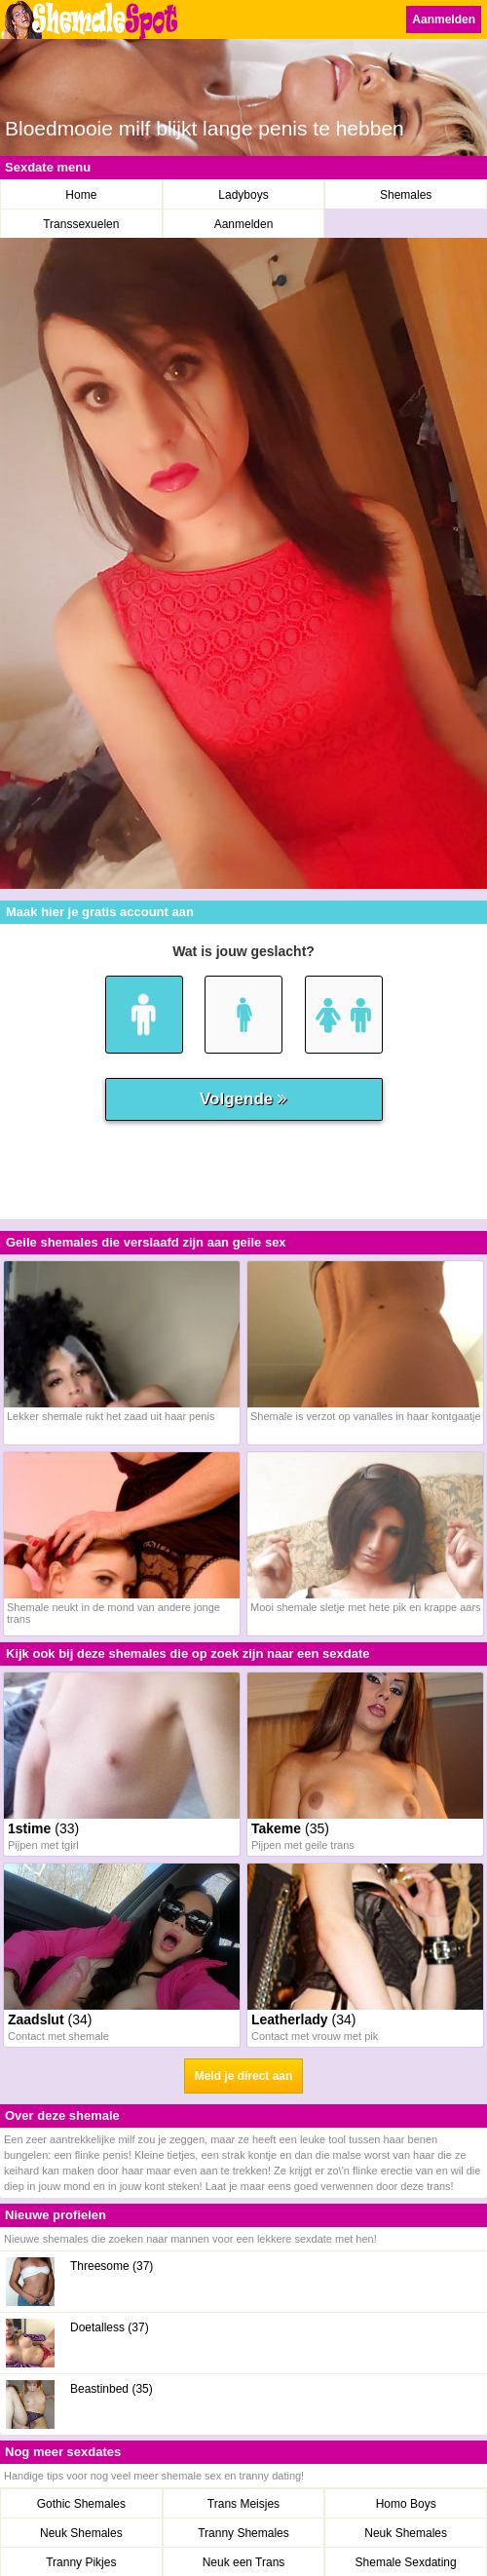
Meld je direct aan (244, 2076)
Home (80, 195)
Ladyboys (243, 195)
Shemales (405, 195)
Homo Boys (406, 2504)
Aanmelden (443, 19)
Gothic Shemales (81, 2504)
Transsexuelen (81, 224)
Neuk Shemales (81, 2533)
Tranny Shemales (243, 2533)
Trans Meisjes (243, 2504)
